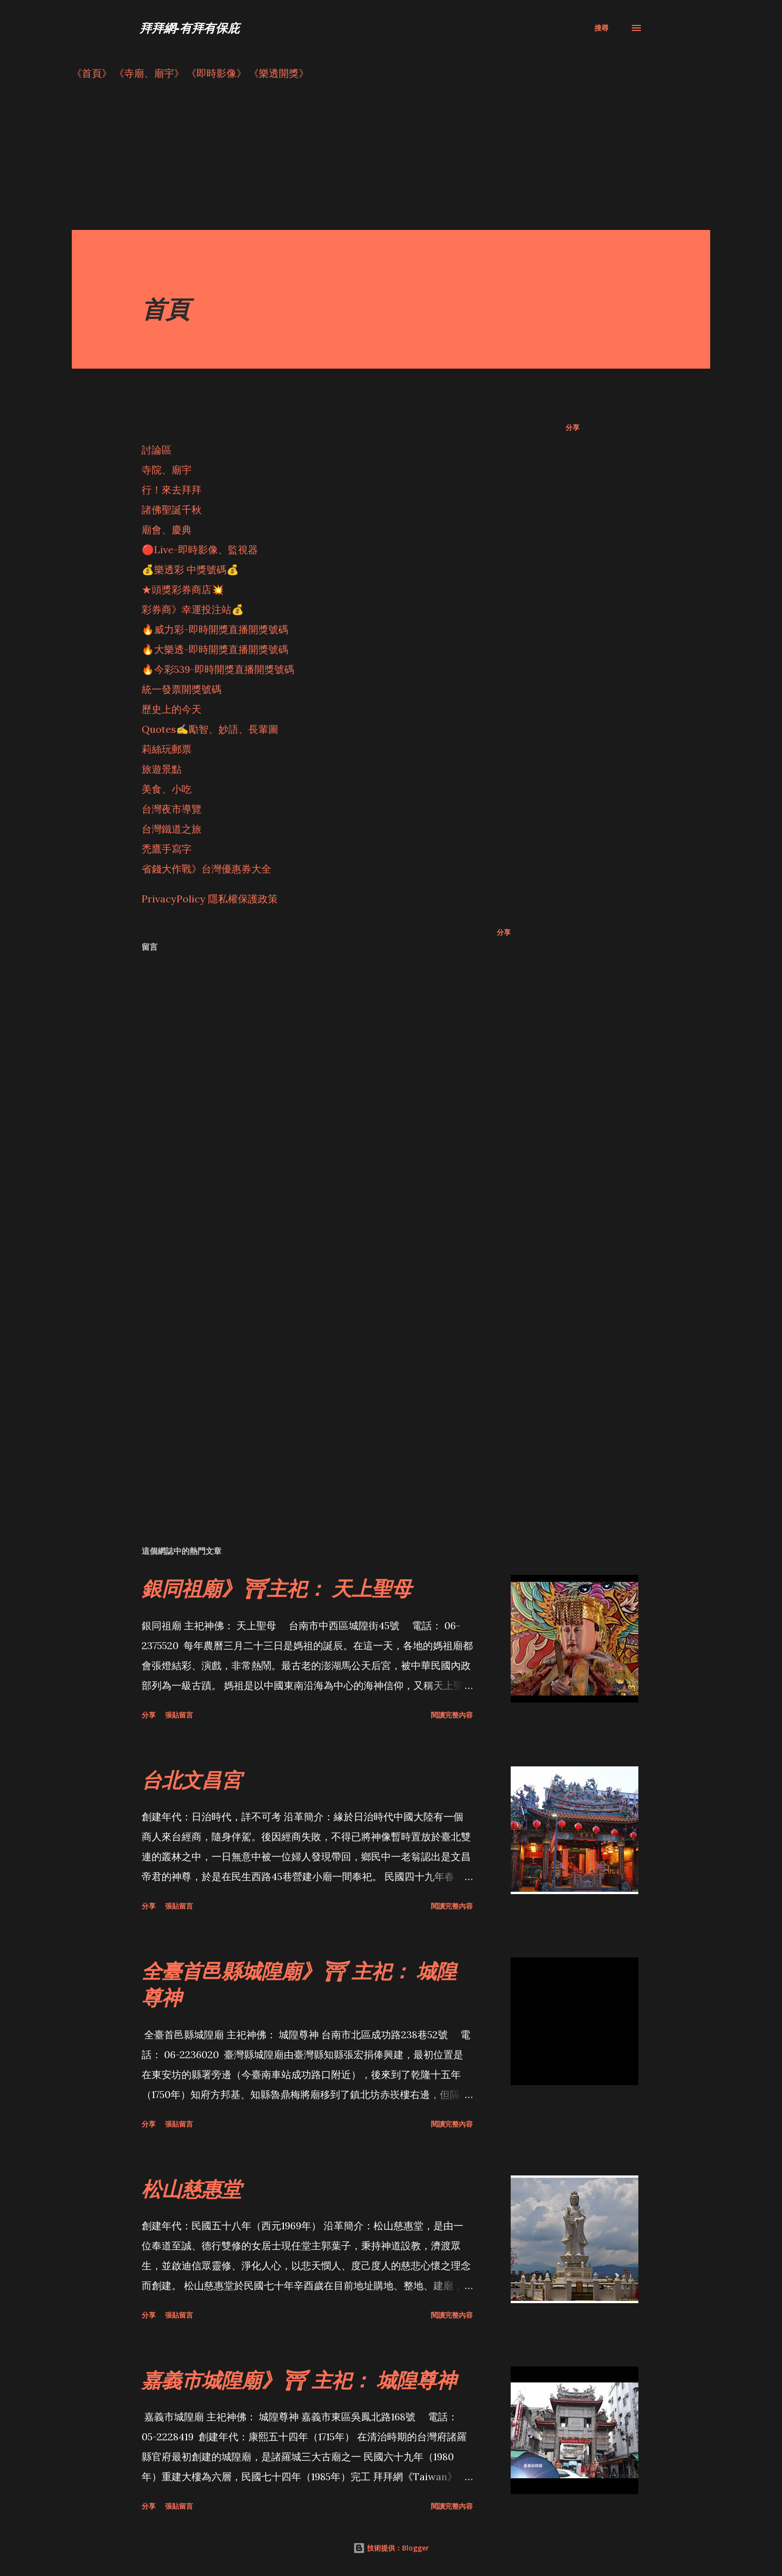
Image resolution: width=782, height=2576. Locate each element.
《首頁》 (92, 73)
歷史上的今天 (171, 709)
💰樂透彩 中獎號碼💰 (190, 569)
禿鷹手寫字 (167, 849)
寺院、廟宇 (167, 469)
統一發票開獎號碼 (181, 689)
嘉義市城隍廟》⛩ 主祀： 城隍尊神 (299, 2379)
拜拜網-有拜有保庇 (189, 27)
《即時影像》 (216, 73)
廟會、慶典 (167, 529)
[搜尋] (601, 28)
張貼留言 (179, 1714)
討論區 (157, 449)
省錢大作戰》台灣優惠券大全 (206, 868)
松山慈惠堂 (191, 2188)
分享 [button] (573, 427)
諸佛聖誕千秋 (171, 509)
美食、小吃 (167, 789)
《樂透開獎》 (279, 73)
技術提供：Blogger (391, 2548)
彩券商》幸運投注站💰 (193, 609)
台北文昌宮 (191, 1779)
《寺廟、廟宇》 (149, 73)
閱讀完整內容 (452, 1714)
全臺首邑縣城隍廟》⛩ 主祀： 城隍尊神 (299, 1984)
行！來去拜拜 (171, 489)
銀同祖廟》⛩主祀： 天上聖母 (276, 1588)
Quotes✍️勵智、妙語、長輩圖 (210, 729)
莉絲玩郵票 (167, 749)
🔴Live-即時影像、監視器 (200, 549)
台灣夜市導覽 (171, 809)
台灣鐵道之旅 (171, 829)
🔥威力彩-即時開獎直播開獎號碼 (215, 629)
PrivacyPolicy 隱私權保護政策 (210, 898)
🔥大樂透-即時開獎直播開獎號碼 (215, 649)
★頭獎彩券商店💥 (184, 589)
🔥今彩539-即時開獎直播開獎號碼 (218, 669)
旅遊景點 (162, 769)
